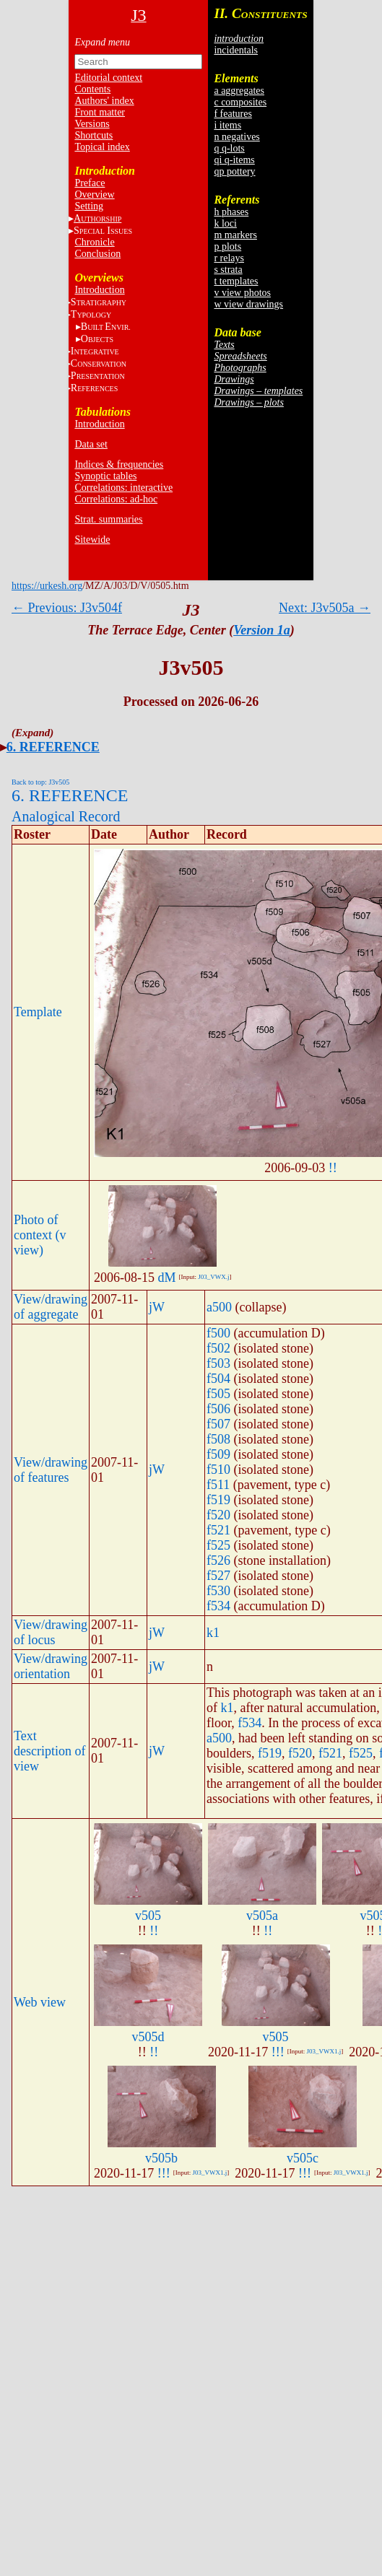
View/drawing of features (50, 1470)
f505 (218, 1394)
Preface (89, 183)
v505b (161, 2158)
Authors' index (104, 100)
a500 (219, 1307)
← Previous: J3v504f (67, 608)
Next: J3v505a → (324, 608)
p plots (227, 246)
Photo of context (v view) (40, 1235)
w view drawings (248, 304)
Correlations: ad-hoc (115, 499)
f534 (218, 1606)
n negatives (236, 136)
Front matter (99, 112)
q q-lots (229, 148)
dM (166, 1277)
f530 (218, 1591)
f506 (218, 1409)
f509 (218, 1454)
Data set (90, 444)
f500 (218, 1333)
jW (157, 1307)
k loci (225, 223)
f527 (218, 1575)
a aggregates (239, 90)
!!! (278, 2052)
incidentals (236, 50)
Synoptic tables (105, 476)
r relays (229, 258)
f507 (218, 1424)
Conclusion (97, 253)
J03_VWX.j (213, 1276)
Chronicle (94, 242)
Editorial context (108, 77)
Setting (88, 206)
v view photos (242, 292)
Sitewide (92, 539)
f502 (218, 1348)
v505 (148, 1915)
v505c (302, 2158)
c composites (240, 102)
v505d (147, 2037)
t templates (236, 281)
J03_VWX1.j (323, 2051)
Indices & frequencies (118, 464)
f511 (218, 1484)
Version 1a (261, 630)
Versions (91, 123)
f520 (218, 1515)
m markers (235, 235)
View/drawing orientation (50, 1666)
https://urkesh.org (47, 585)
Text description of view (49, 1751)
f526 (218, 1560)
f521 (218, 1530)
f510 (218, 1469)
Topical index (101, 146)
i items (227, 125)
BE (106, 326)
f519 (218, 1500)
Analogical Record (66, 816)
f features (232, 113)
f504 (218, 1378)
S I (103, 230)
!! (333, 1168)
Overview (94, 194)
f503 (218, 1363)
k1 (213, 1632)
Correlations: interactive (123, 487)
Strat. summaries (108, 519)
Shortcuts (93, 135)
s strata (228, 269)
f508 (218, 1439)
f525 (218, 1545)
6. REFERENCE (53, 747)
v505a (262, 1915)
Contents (92, 89)
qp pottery (234, 171)
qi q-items (234, 159)
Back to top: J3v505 (40, 782)
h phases (231, 211)
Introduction (99, 289)
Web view (40, 2002)
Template (38, 1012)
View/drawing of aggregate (50, 1307)
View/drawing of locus (50, 1632)
